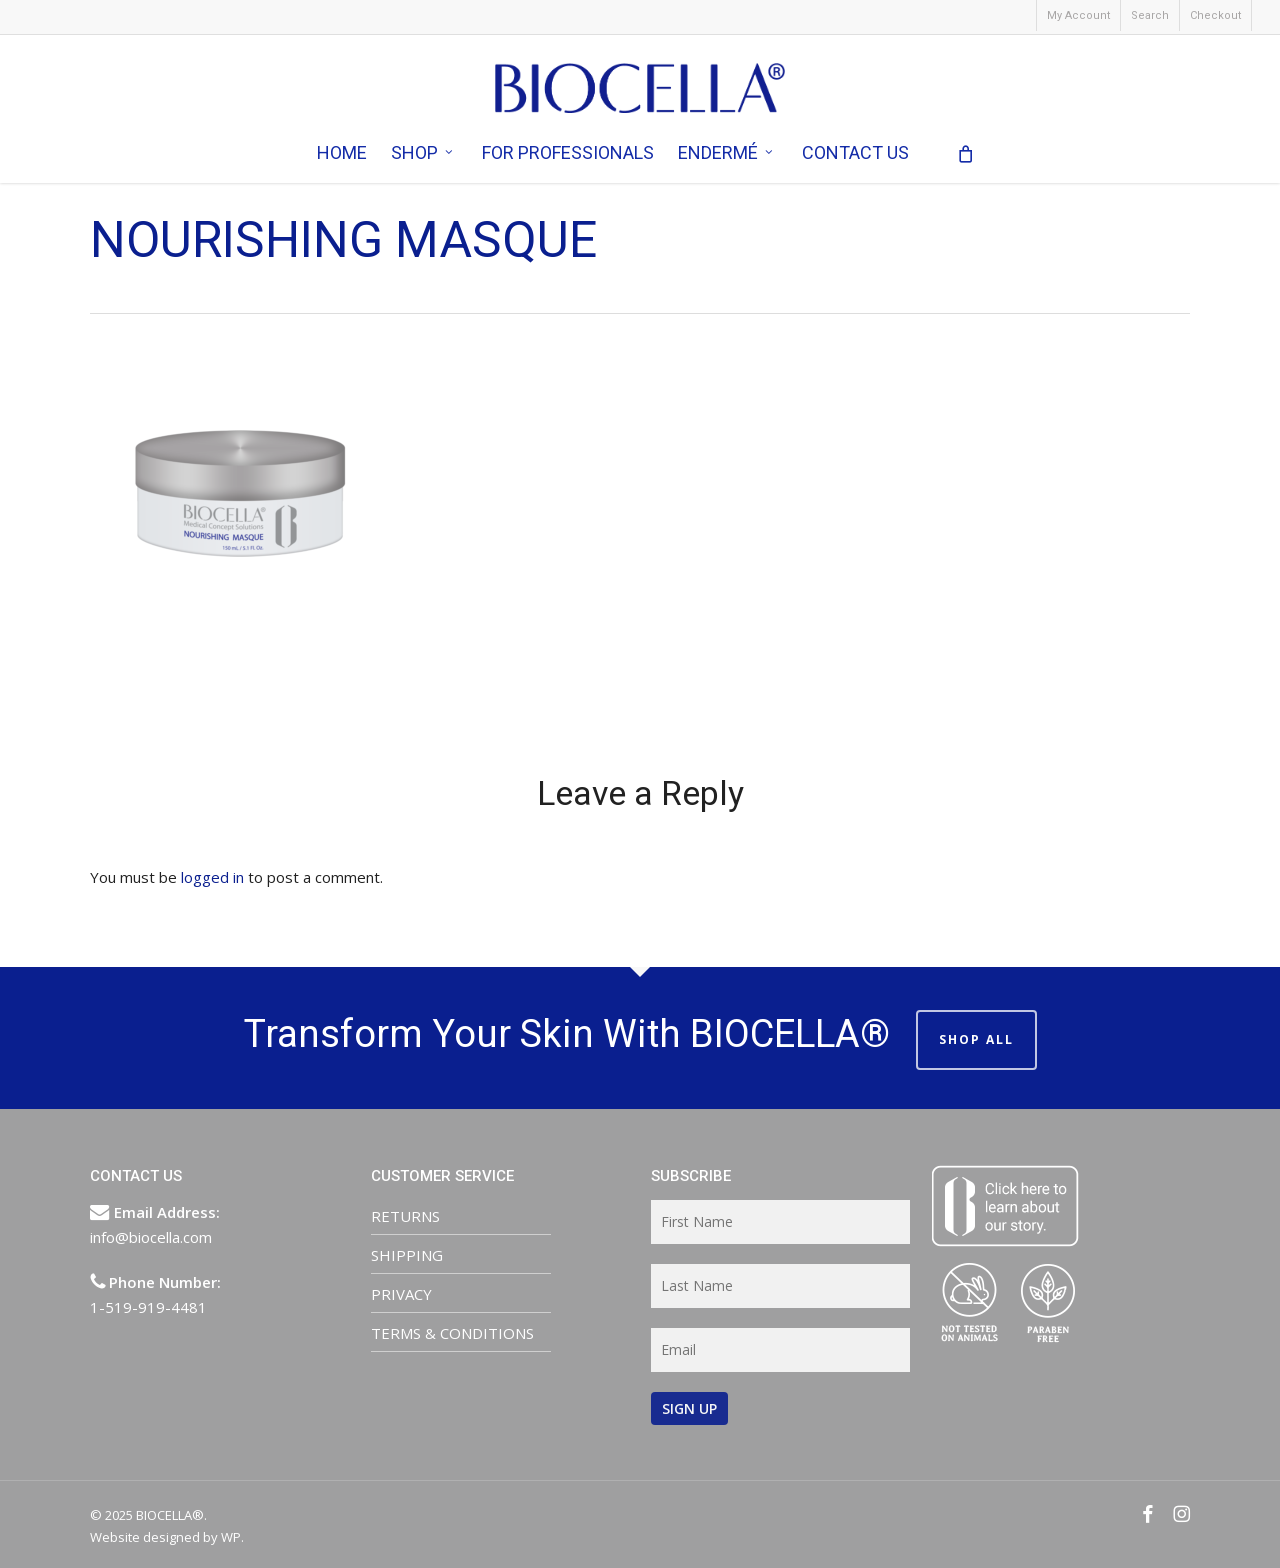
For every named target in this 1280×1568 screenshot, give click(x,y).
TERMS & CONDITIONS (452, 1333)
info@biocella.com (151, 1237)
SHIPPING (407, 1255)
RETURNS (405, 1216)
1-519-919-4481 (148, 1307)
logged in (212, 877)
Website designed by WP (165, 1537)
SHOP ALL (976, 1039)
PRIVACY (401, 1294)
